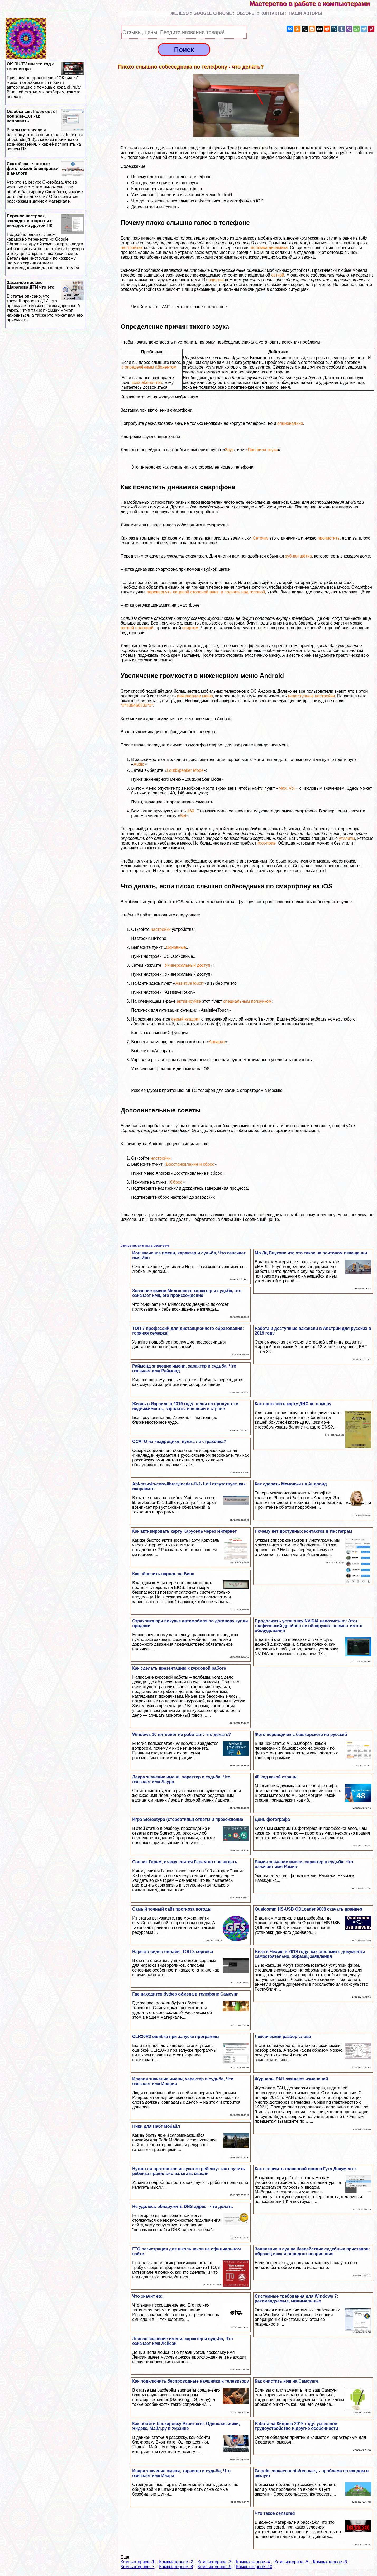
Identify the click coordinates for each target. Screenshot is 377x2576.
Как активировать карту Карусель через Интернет (184, 1531)
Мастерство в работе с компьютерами (313, 3)
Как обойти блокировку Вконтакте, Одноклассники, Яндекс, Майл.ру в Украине (186, 2426)
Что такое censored (275, 2513)
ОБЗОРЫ (246, 13)
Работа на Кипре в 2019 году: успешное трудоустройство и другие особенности (296, 2426)
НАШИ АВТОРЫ (305, 13)
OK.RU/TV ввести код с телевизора (46, 80)
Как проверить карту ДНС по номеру (293, 1404)
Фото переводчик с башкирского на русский (301, 1734)
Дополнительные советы (155, 207)
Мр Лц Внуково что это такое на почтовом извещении (311, 1253)
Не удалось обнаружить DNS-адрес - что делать (182, 2206)
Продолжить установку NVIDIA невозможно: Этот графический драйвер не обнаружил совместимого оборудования (308, 1626)
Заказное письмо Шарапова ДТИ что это (46, 301)
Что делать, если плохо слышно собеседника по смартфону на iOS (197, 201)
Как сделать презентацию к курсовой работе (179, 1668)
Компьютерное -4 (253, 2562)
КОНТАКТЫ (272, 13)
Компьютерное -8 (176, 2566)
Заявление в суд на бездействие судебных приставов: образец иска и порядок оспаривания (312, 2251)
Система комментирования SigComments (145, 1245)
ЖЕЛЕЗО (180, 13)
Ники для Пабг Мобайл (156, 2126)
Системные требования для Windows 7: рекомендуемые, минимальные (296, 2298)
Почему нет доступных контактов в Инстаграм (303, 1531)
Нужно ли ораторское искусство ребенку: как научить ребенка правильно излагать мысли (188, 2171)
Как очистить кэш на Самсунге (286, 2381)
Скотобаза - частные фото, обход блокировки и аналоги (46, 182)
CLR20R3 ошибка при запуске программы (175, 2036)
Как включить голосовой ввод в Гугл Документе (305, 2168)
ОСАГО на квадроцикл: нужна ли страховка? (179, 1441)
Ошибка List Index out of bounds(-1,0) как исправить (46, 130)
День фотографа (272, 1819)
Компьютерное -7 (137, 2566)
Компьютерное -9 (214, 2566)
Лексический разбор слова (283, 2036)
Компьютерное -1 (137, 2562)
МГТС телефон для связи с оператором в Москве (234, 1090)
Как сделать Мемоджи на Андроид (291, 1484)
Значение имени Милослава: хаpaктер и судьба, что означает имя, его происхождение (186, 1293)
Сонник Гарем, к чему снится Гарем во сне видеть (184, 1862)
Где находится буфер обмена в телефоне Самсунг (185, 1994)
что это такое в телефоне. (202, 306)
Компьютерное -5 (291, 2562)
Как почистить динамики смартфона (166, 189)
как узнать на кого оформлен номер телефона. (209, 467)
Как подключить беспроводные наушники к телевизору (190, 2381)
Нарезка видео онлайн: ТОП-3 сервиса (172, 1951)
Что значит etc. (147, 2296)
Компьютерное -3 (214, 2562)
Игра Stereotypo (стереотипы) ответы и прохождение (187, 1819)
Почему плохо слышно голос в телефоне (171, 176)
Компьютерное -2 (176, 2562)
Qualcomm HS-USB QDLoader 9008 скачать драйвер (308, 1909)
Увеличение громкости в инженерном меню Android (181, 195)
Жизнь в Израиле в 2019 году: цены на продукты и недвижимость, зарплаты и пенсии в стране (185, 1406)
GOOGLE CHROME (212, 13)
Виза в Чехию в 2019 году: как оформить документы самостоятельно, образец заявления (310, 1954)
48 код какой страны (276, 1777)
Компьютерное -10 (254, 2566)
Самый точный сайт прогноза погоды (171, 1909)
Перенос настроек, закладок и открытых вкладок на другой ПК (46, 242)
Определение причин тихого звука (164, 182)
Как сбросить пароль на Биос (163, 1574)
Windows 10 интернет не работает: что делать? (181, 1734)
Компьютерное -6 (330, 2562)
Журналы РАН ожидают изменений (291, 2079)
